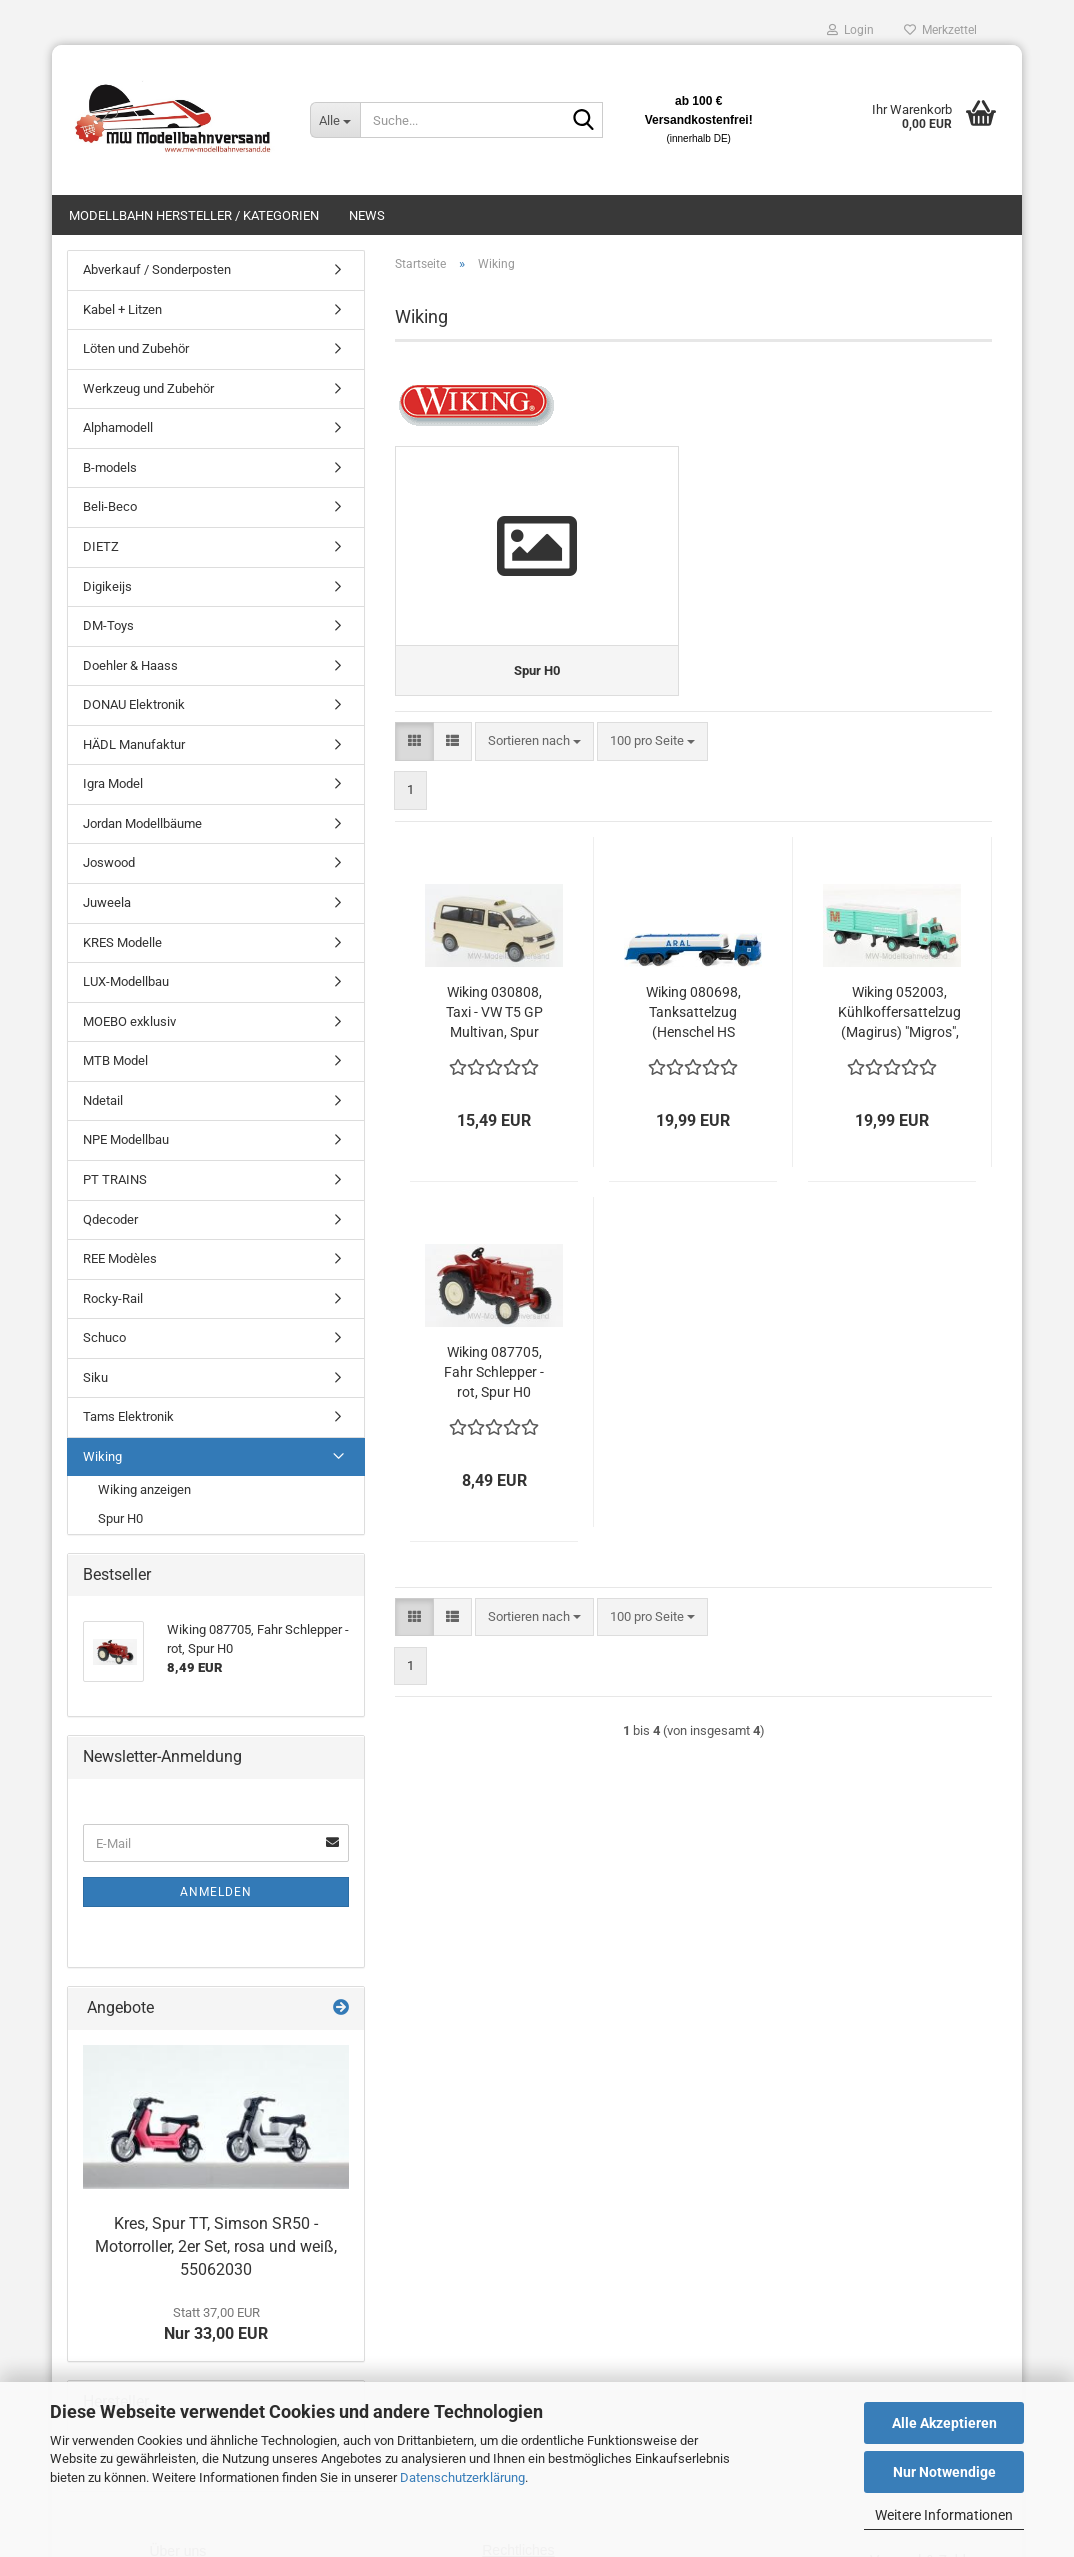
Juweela (107, 902)
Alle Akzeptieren (944, 2423)
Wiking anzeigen (144, 1489)
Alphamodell (118, 427)
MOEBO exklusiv (129, 1021)
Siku (95, 1377)
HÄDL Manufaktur (134, 744)
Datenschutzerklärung (462, 2477)
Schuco (104, 1337)
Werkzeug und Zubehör (148, 388)
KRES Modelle (122, 942)
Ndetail (103, 1100)
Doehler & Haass (130, 665)
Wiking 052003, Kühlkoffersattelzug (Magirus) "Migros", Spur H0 (899, 1012)
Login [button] (850, 30)
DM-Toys (108, 625)
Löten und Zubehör (136, 348)
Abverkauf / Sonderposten (157, 269)
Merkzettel (940, 30)
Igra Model (113, 783)
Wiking (102, 1456)
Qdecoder (110, 1219)
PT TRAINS (115, 1179)
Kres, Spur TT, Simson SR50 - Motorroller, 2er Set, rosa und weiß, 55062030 (216, 2246)
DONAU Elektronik (134, 704)
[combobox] (534, 741)
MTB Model (115, 1060)
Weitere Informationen (944, 2515)
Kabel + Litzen (122, 309)
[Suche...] (335, 120)
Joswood (109, 862)
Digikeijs (107, 586)
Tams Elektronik (128, 1416)
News (367, 215)
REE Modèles (120, 1258)
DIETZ (101, 546)
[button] (414, 741)
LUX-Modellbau (126, 981)
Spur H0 (120, 1518)
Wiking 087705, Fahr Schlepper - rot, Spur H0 (494, 1371)
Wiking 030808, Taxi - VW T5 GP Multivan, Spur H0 (494, 1012)
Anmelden (216, 1892)
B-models (110, 467)
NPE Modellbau (126, 1139)
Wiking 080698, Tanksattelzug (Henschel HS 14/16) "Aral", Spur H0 (693, 1012)
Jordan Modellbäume (142, 823)
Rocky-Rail (113, 1298)
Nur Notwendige (944, 2472)
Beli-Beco (110, 506)
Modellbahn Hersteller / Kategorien (194, 215)
